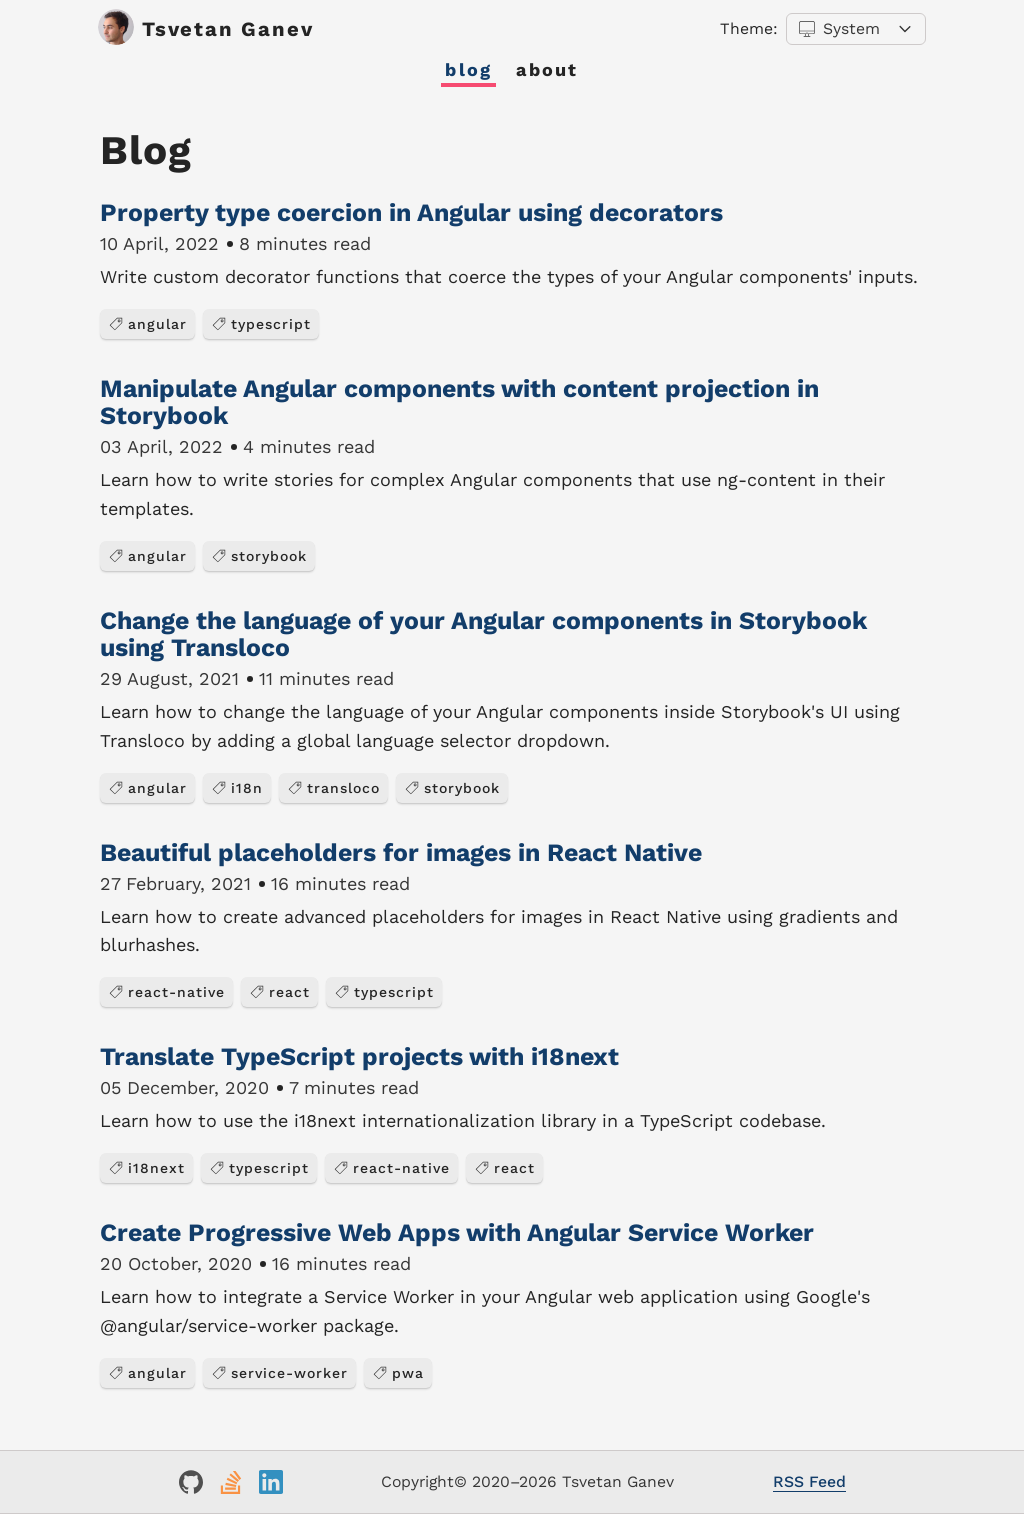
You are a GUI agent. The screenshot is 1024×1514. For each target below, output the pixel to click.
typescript (261, 324)
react (279, 992)
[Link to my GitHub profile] (191, 1482)
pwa (398, 1373)
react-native (166, 992)
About (547, 69)
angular (147, 324)
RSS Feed (809, 1481)
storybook (259, 556)
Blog (468, 69)
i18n (237, 788)
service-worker (279, 1373)
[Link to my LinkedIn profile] (271, 1482)
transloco (333, 788)
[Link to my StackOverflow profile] (231, 1482)
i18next (146, 1168)
